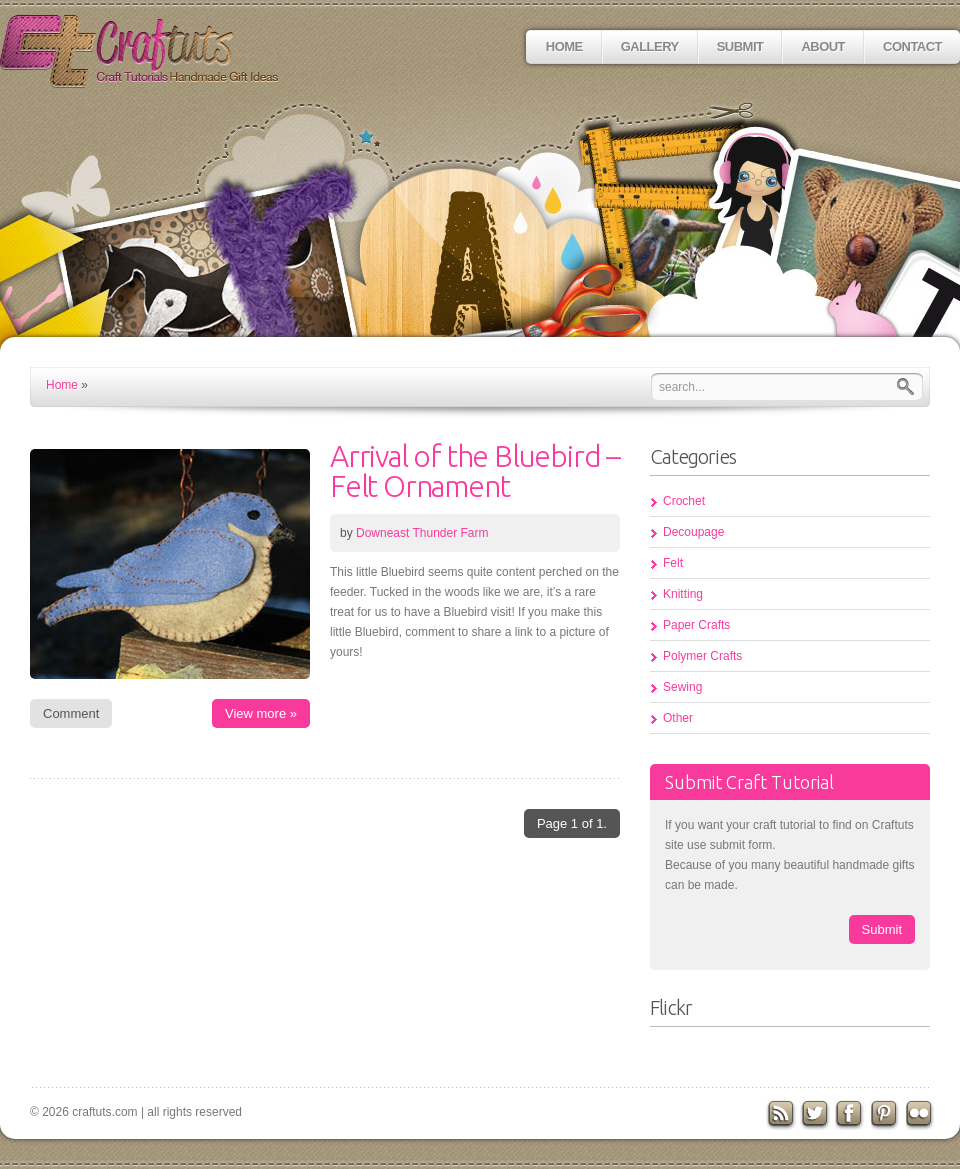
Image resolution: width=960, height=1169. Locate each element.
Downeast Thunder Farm (422, 533)
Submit (740, 46)
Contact (912, 46)
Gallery (650, 46)
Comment (71, 713)
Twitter (816, 1115)
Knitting (683, 594)
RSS (781, 1115)
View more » (261, 713)
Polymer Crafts (702, 656)
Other (678, 718)
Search (910, 386)
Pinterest (887, 1115)
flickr (922, 1115)
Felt (673, 563)
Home (564, 46)
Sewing (682, 687)
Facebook (851, 1115)
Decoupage (693, 532)
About (823, 46)
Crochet (684, 501)
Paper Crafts (696, 625)
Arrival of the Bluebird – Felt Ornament (475, 471)
